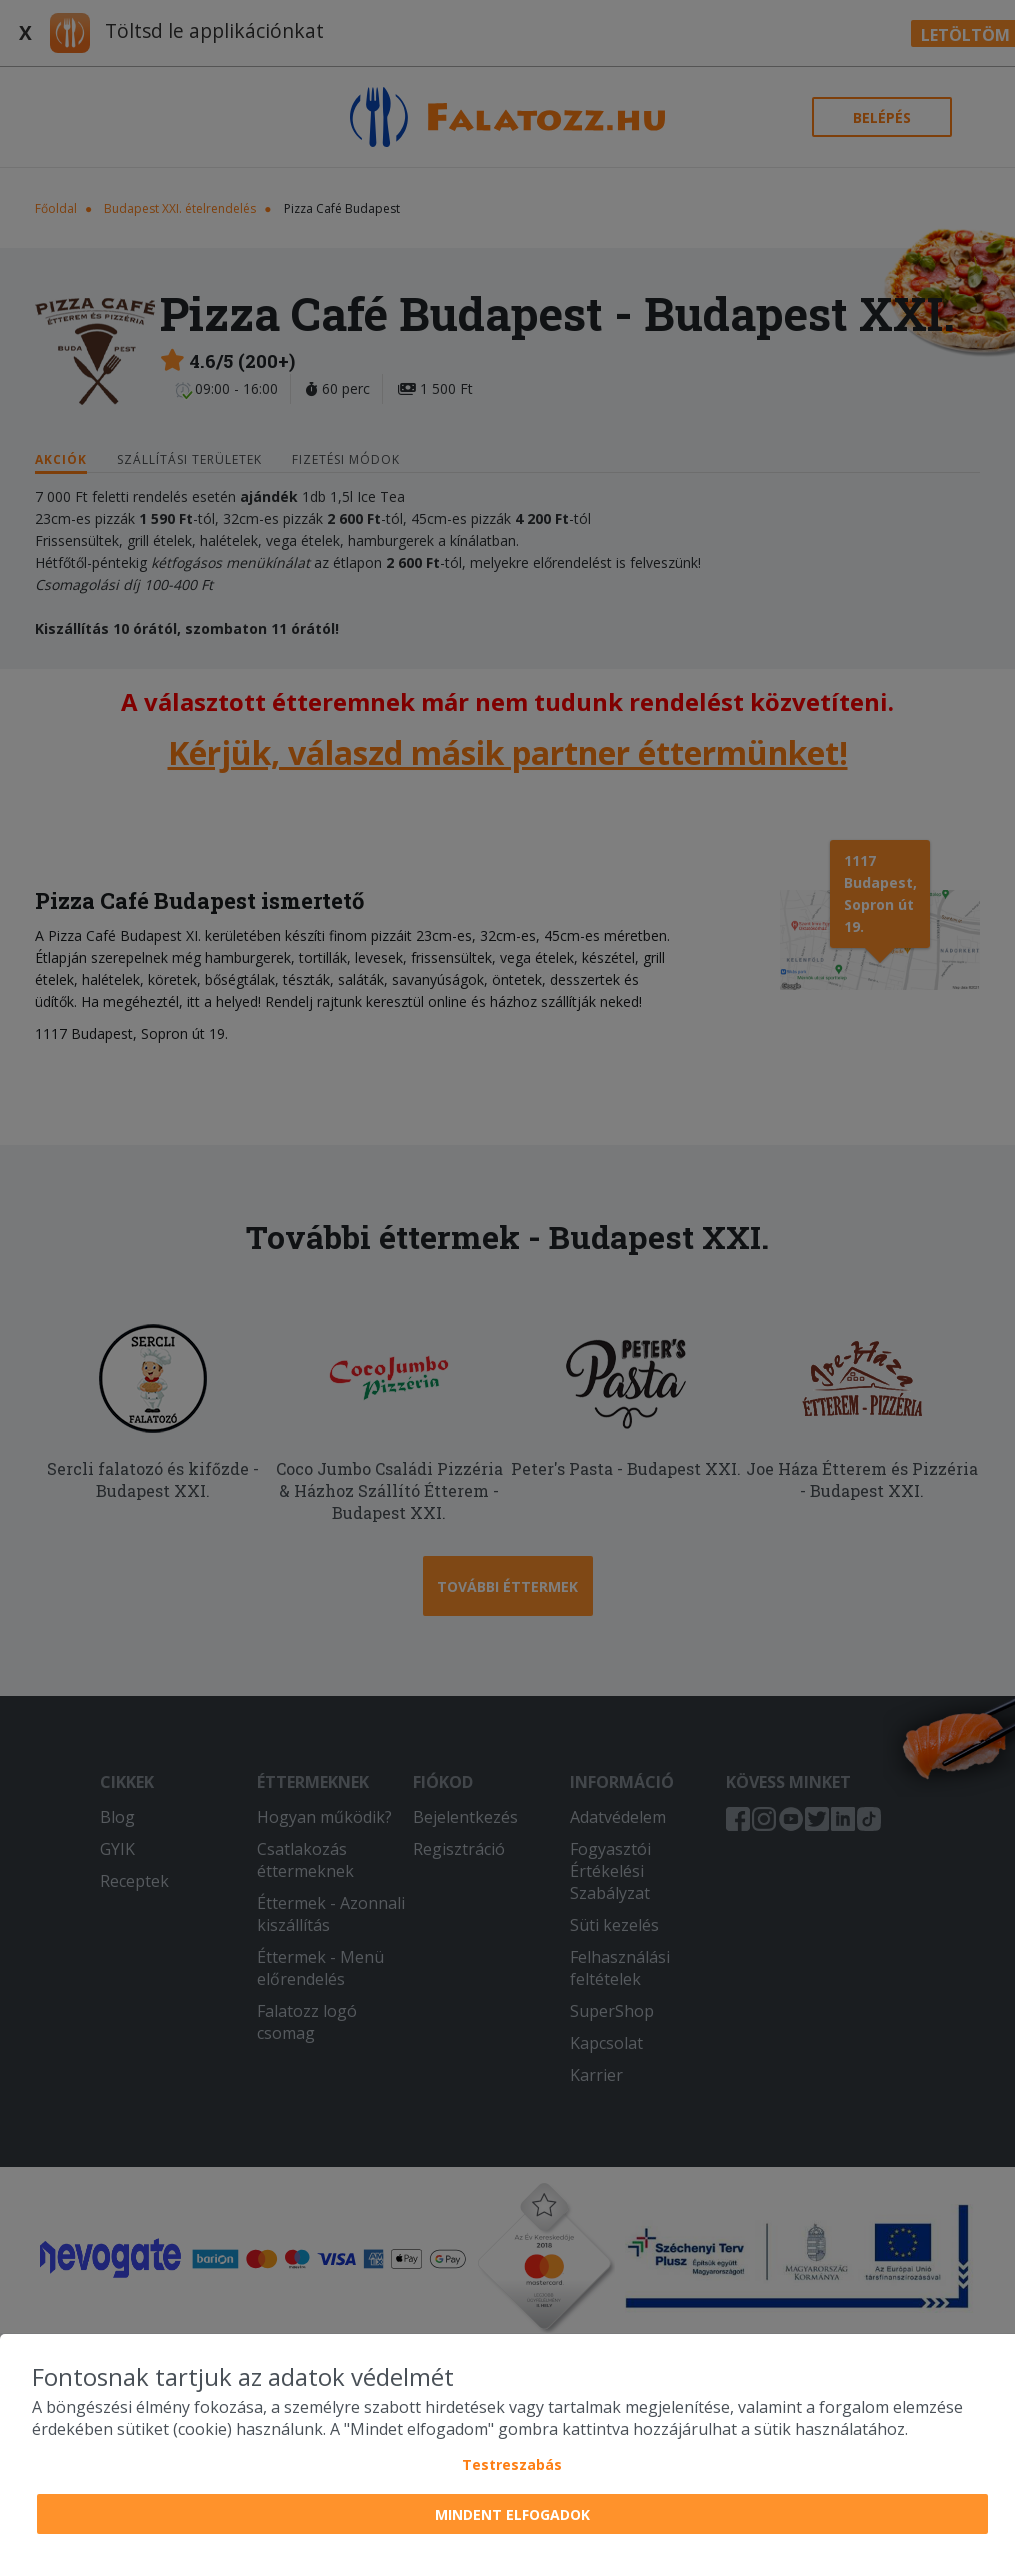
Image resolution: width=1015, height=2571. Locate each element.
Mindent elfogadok (512, 2514)
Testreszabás (512, 2464)
